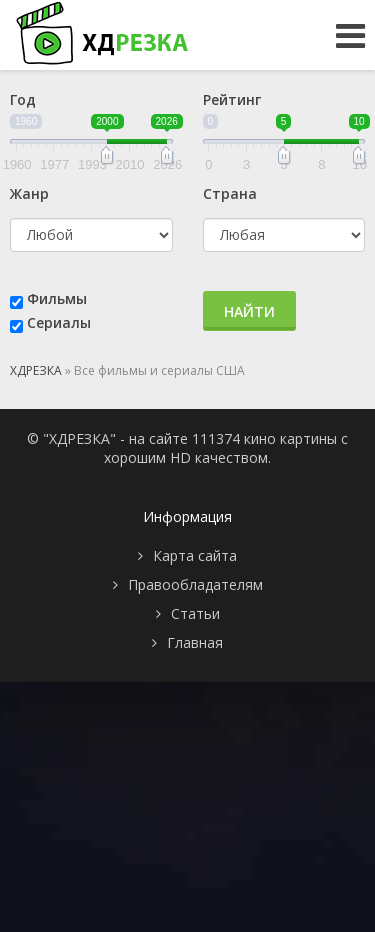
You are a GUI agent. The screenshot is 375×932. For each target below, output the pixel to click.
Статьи (195, 613)
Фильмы (57, 298)
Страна (230, 193)
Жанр (29, 193)
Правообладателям (195, 584)
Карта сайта (195, 555)
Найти (249, 311)
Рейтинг (232, 99)
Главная (195, 642)
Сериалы (59, 322)
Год (23, 99)
